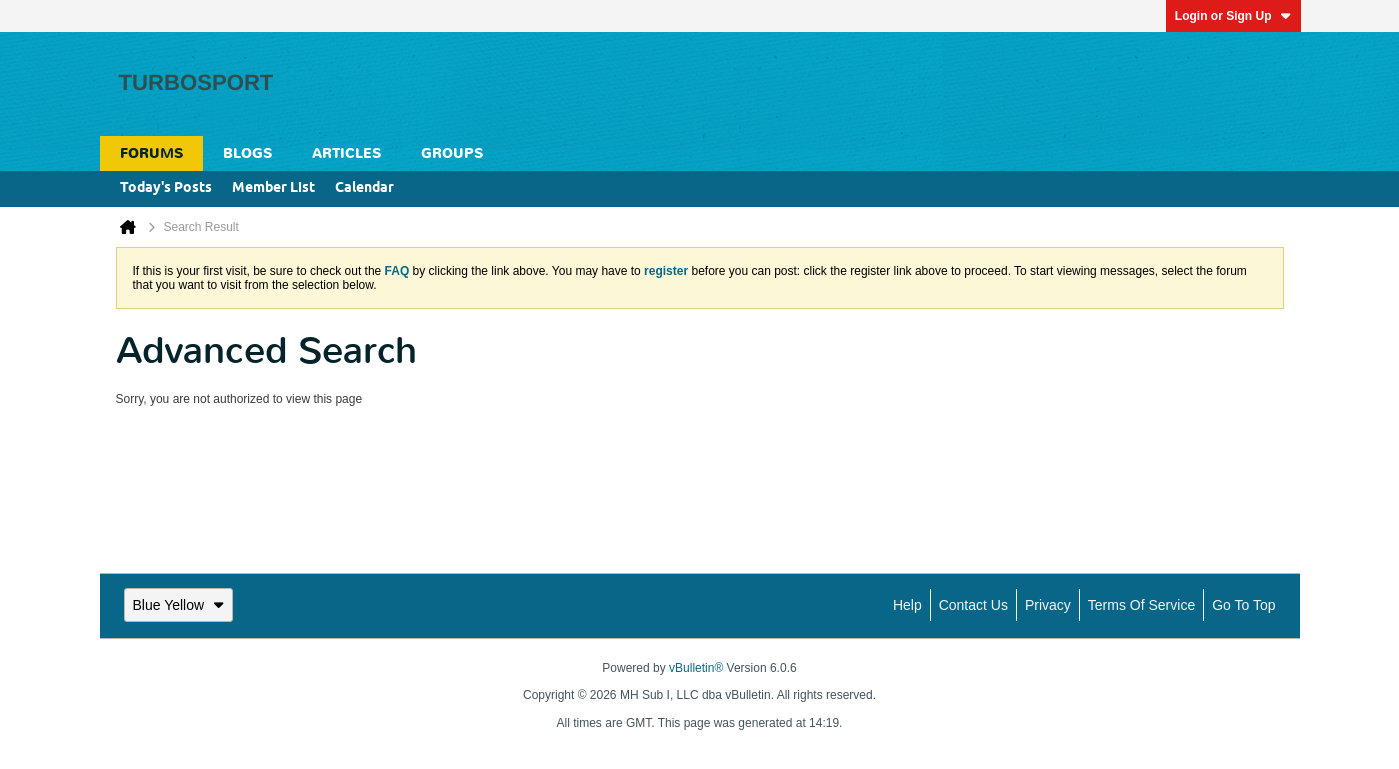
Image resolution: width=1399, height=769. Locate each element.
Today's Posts (166, 188)
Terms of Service (1141, 605)
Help (907, 605)
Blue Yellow (179, 605)
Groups (452, 153)
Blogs (247, 153)
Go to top (1243, 605)
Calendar (364, 188)
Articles (346, 153)
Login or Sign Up (1233, 16)
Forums (151, 153)
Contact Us (973, 605)
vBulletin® (696, 668)
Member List (273, 188)
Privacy (1048, 605)
